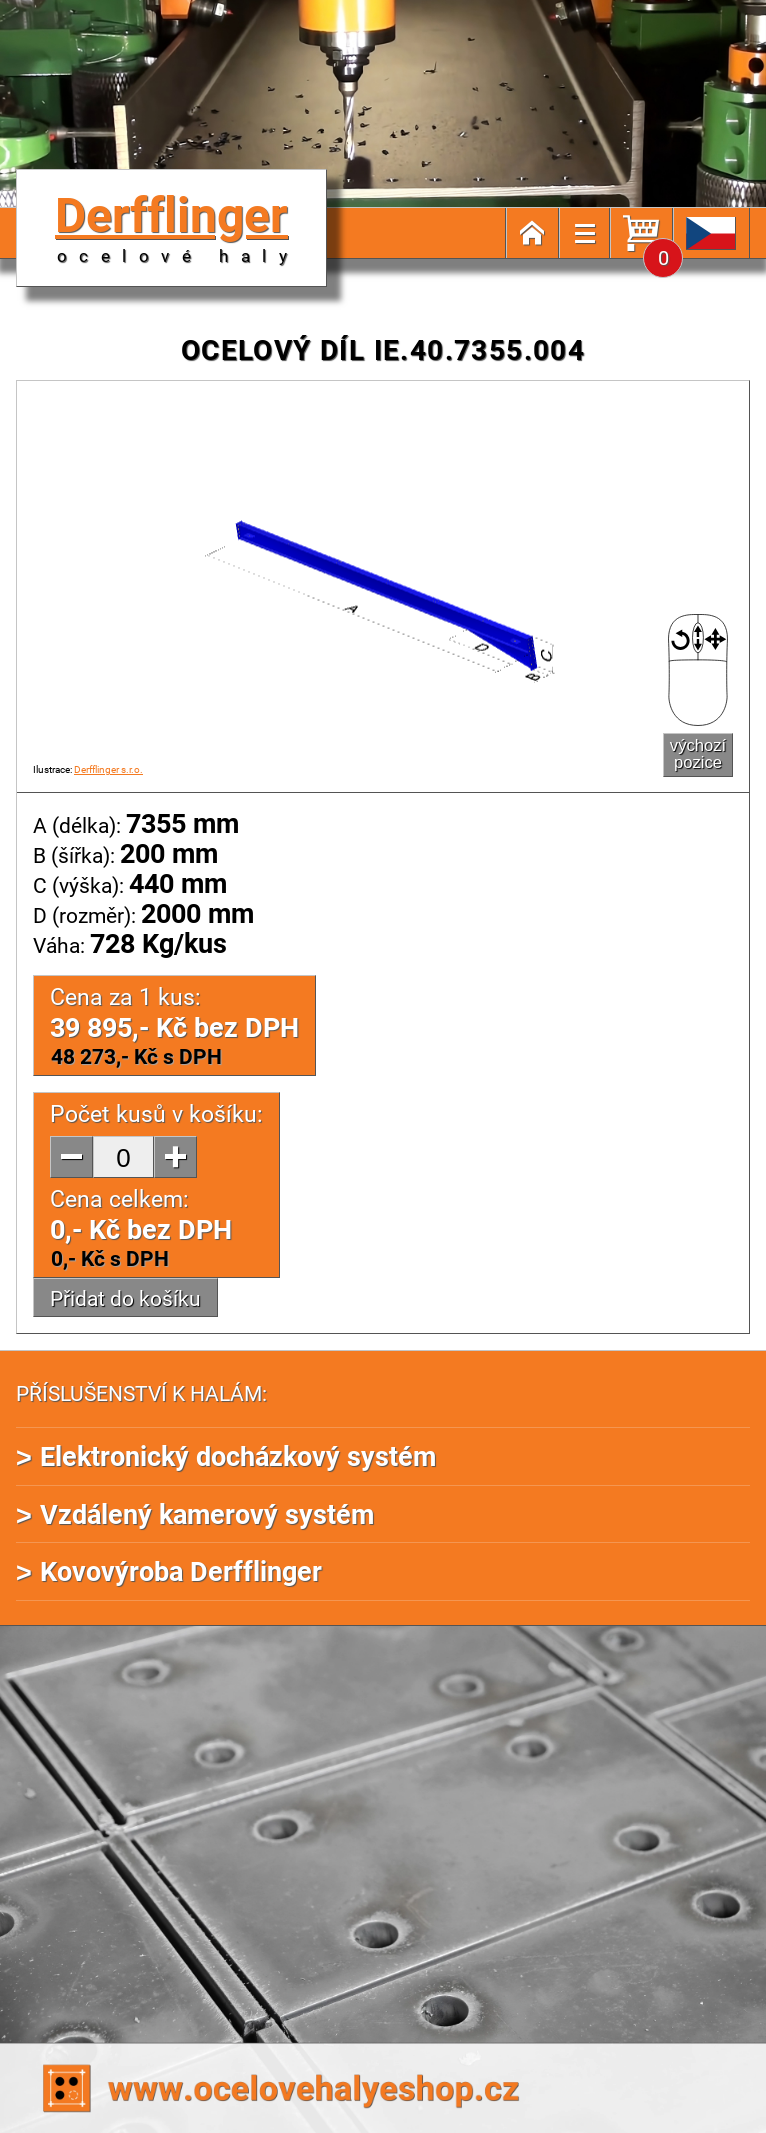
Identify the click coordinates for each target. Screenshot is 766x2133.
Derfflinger (177, 223)
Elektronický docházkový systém (238, 1455)
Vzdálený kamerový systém (207, 1513)
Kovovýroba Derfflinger (181, 1570)
